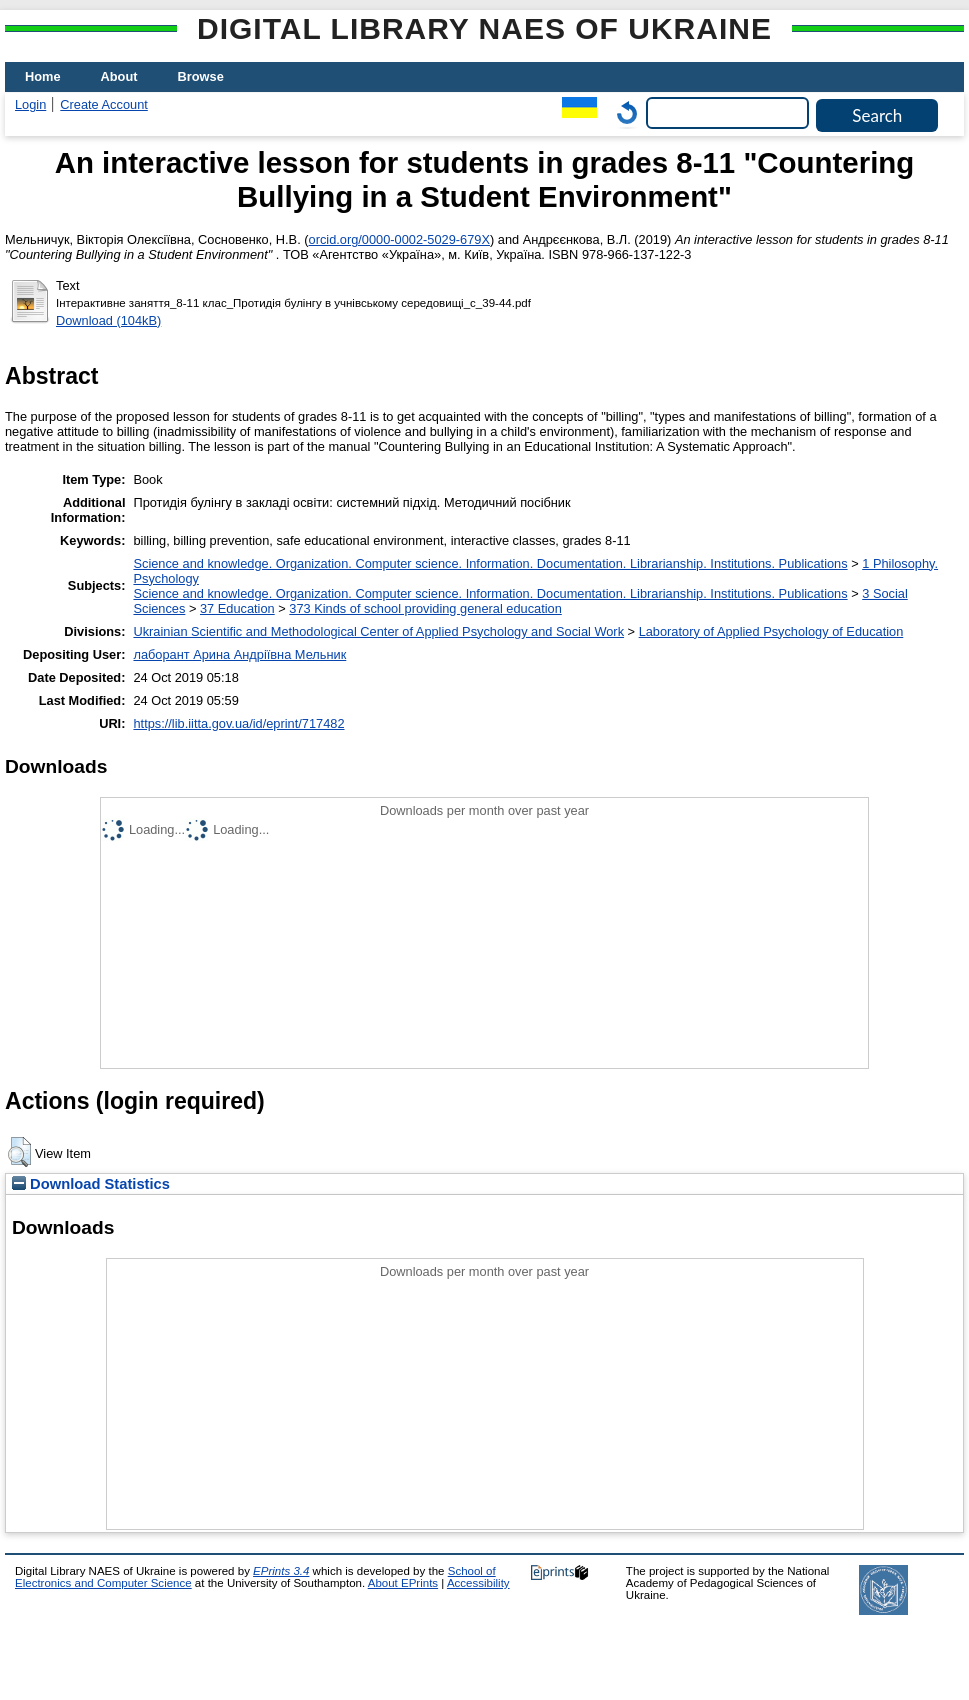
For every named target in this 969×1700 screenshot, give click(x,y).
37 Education (237, 608)
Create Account (104, 104)
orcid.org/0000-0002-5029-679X (399, 239)
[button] (19, 1152)
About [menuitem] (119, 76)
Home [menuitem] (43, 76)
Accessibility (478, 1583)
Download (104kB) (108, 320)
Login (30, 104)
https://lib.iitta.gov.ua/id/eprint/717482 (238, 723)
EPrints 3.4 (281, 1571)
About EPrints (403, 1583)
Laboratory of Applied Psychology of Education (771, 631)
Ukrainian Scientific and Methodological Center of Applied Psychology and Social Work (378, 631)
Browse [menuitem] (201, 76)
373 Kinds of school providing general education (425, 608)
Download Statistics (91, 1184)
